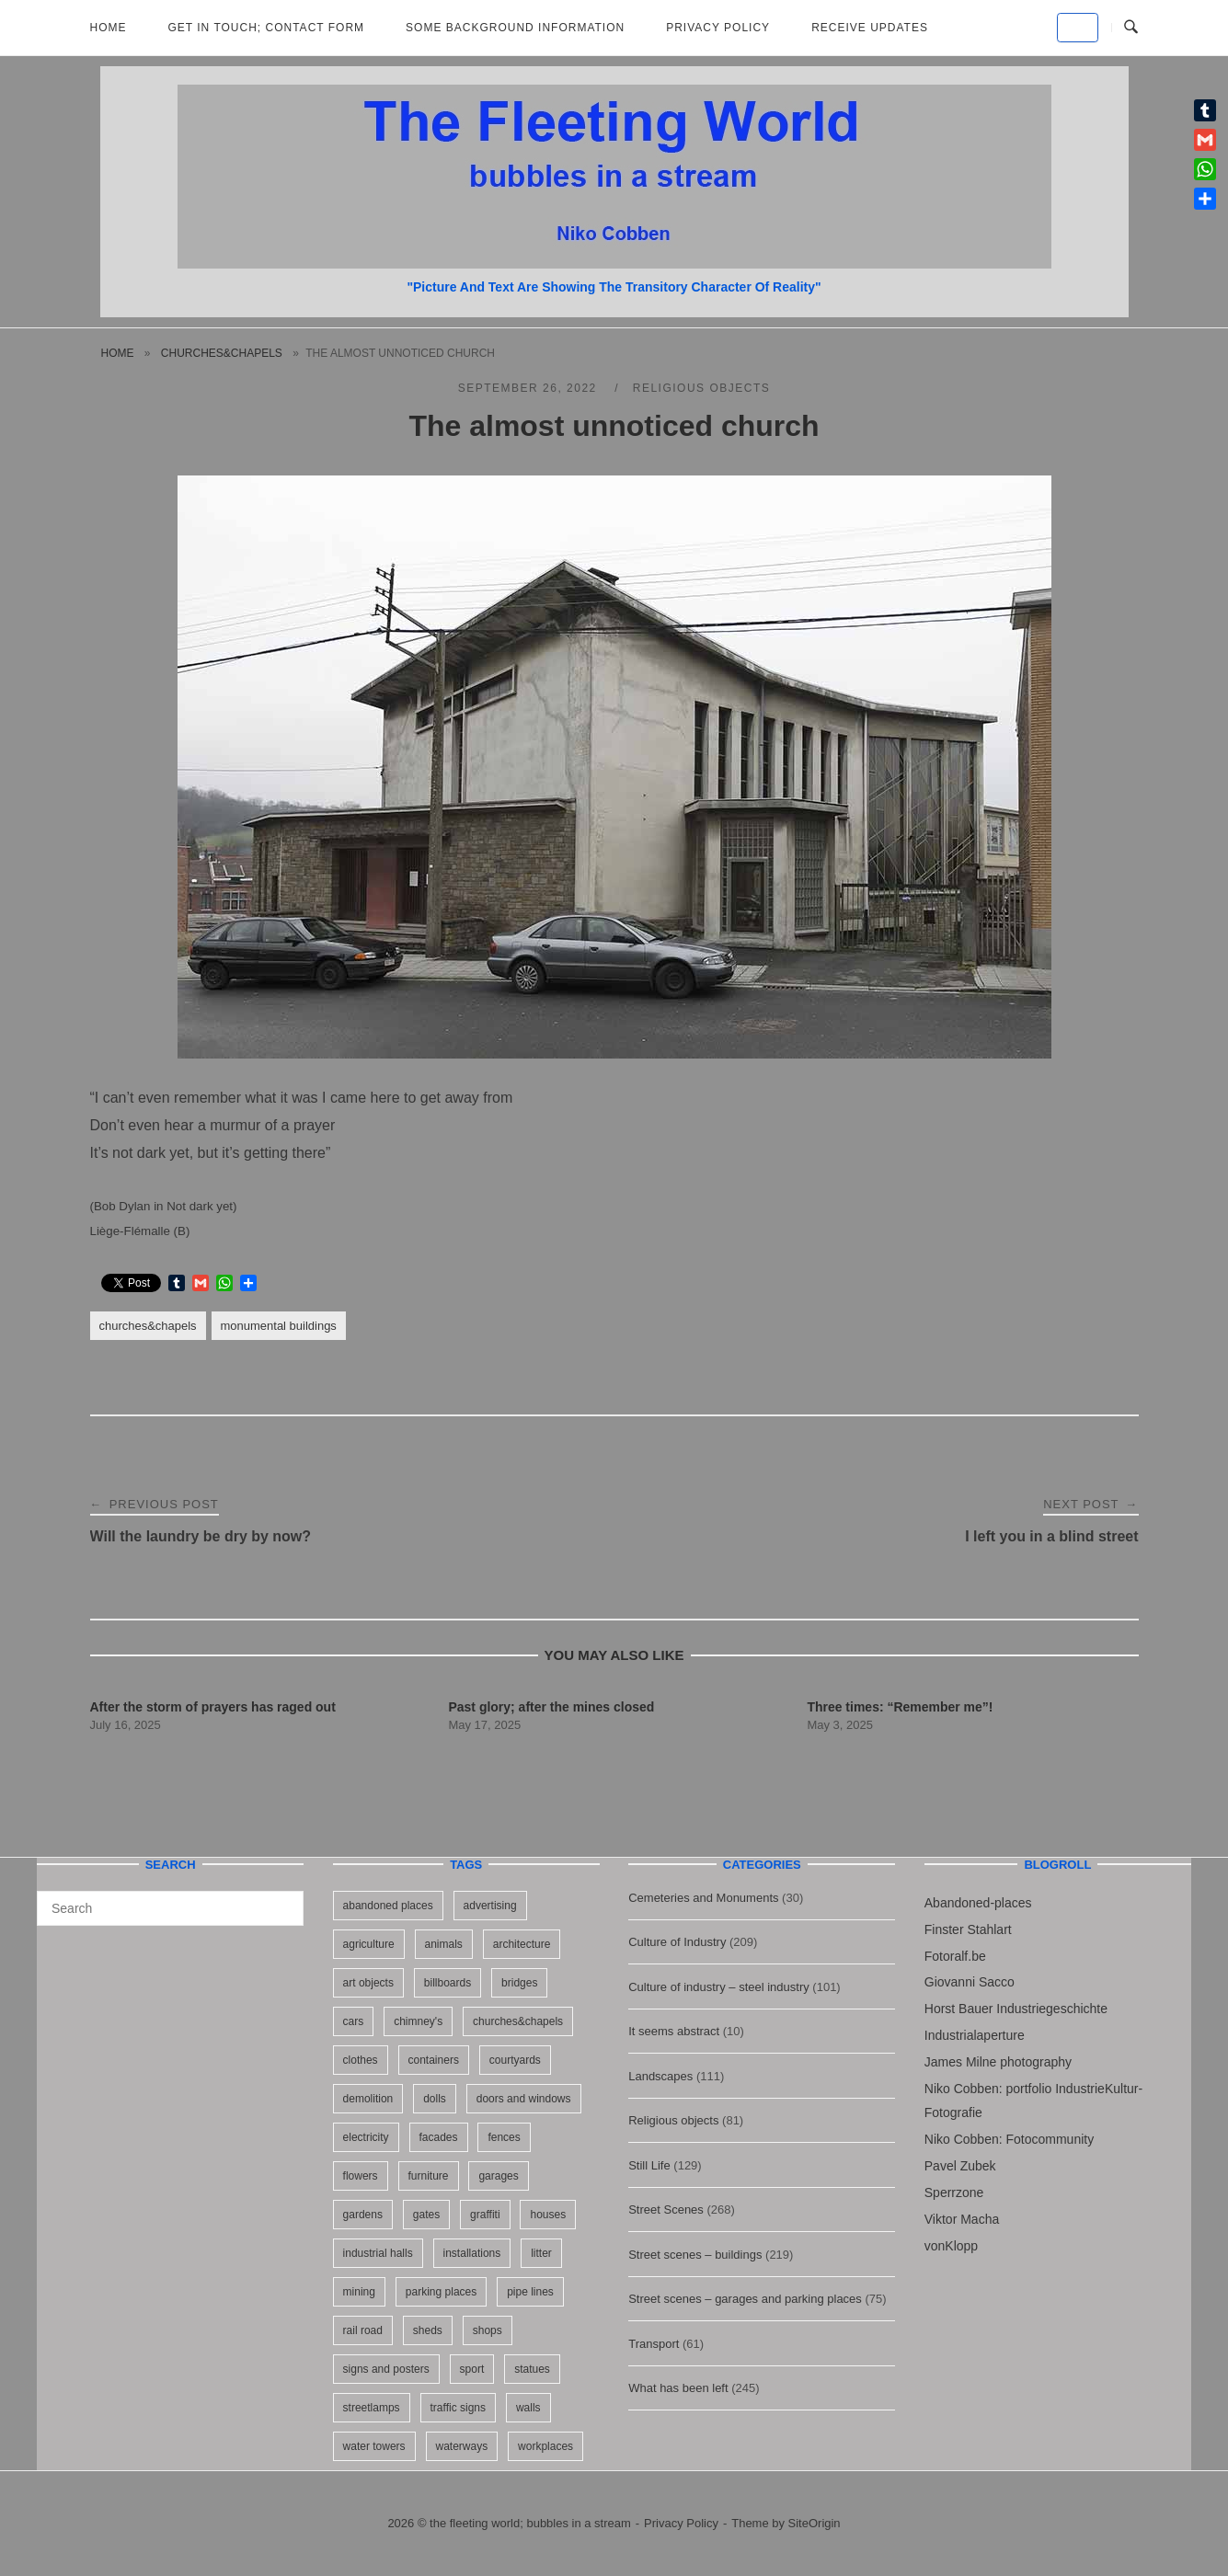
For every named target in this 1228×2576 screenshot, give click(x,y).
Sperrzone (954, 2192)
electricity (366, 2137)
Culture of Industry (677, 1942)
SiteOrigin (814, 2523)
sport (472, 2369)
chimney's (418, 2021)
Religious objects (702, 388)
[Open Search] (1131, 27)
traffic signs (458, 2407)
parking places (441, 2291)
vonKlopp (951, 2245)
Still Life (649, 2165)
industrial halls (378, 2253)
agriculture (369, 1944)
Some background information (515, 27)
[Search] (283, 1900)
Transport (653, 2344)
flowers (360, 2176)
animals (444, 1944)
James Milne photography (998, 2062)
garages (498, 2176)
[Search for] (170, 1908)
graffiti (484, 2214)
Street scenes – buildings (695, 2254)
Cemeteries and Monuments (703, 1898)
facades (438, 2137)
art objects (368, 1982)
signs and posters (386, 2369)
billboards (447, 1982)
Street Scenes (666, 2209)
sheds (427, 2330)
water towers (374, 2446)
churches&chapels (221, 353)
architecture (522, 1944)
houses (548, 2214)
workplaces (545, 2446)
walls (528, 2407)
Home (108, 27)
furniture (428, 2176)
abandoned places (388, 1905)
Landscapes (660, 2076)
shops (487, 2330)
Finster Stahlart (968, 1929)
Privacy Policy (718, 27)
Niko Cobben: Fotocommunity (1009, 2139)
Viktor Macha (961, 2219)
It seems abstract (673, 2031)
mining (359, 2291)
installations (472, 2253)
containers (433, 2060)
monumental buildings (279, 1326)
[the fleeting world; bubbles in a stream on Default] (1077, 27)
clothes (360, 2060)
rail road (363, 2330)
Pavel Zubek (960, 2165)
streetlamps (371, 2407)
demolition (368, 2098)
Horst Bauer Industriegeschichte (1015, 2008)
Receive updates (869, 27)
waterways (462, 2446)
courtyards (515, 2060)
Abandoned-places (978, 1902)
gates (426, 2214)
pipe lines (530, 2291)
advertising (490, 1905)
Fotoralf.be (955, 1956)
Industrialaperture (974, 2035)
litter (541, 2253)
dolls (434, 2098)
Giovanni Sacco (969, 1982)
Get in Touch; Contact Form (266, 27)
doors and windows (523, 2098)
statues (532, 2369)
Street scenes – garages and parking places (745, 2299)
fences (504, 2137)
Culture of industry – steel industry (718, 1987)
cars (353, 2021)
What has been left (678, 2388)
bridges (519, 1982)
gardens (363, 2214)
